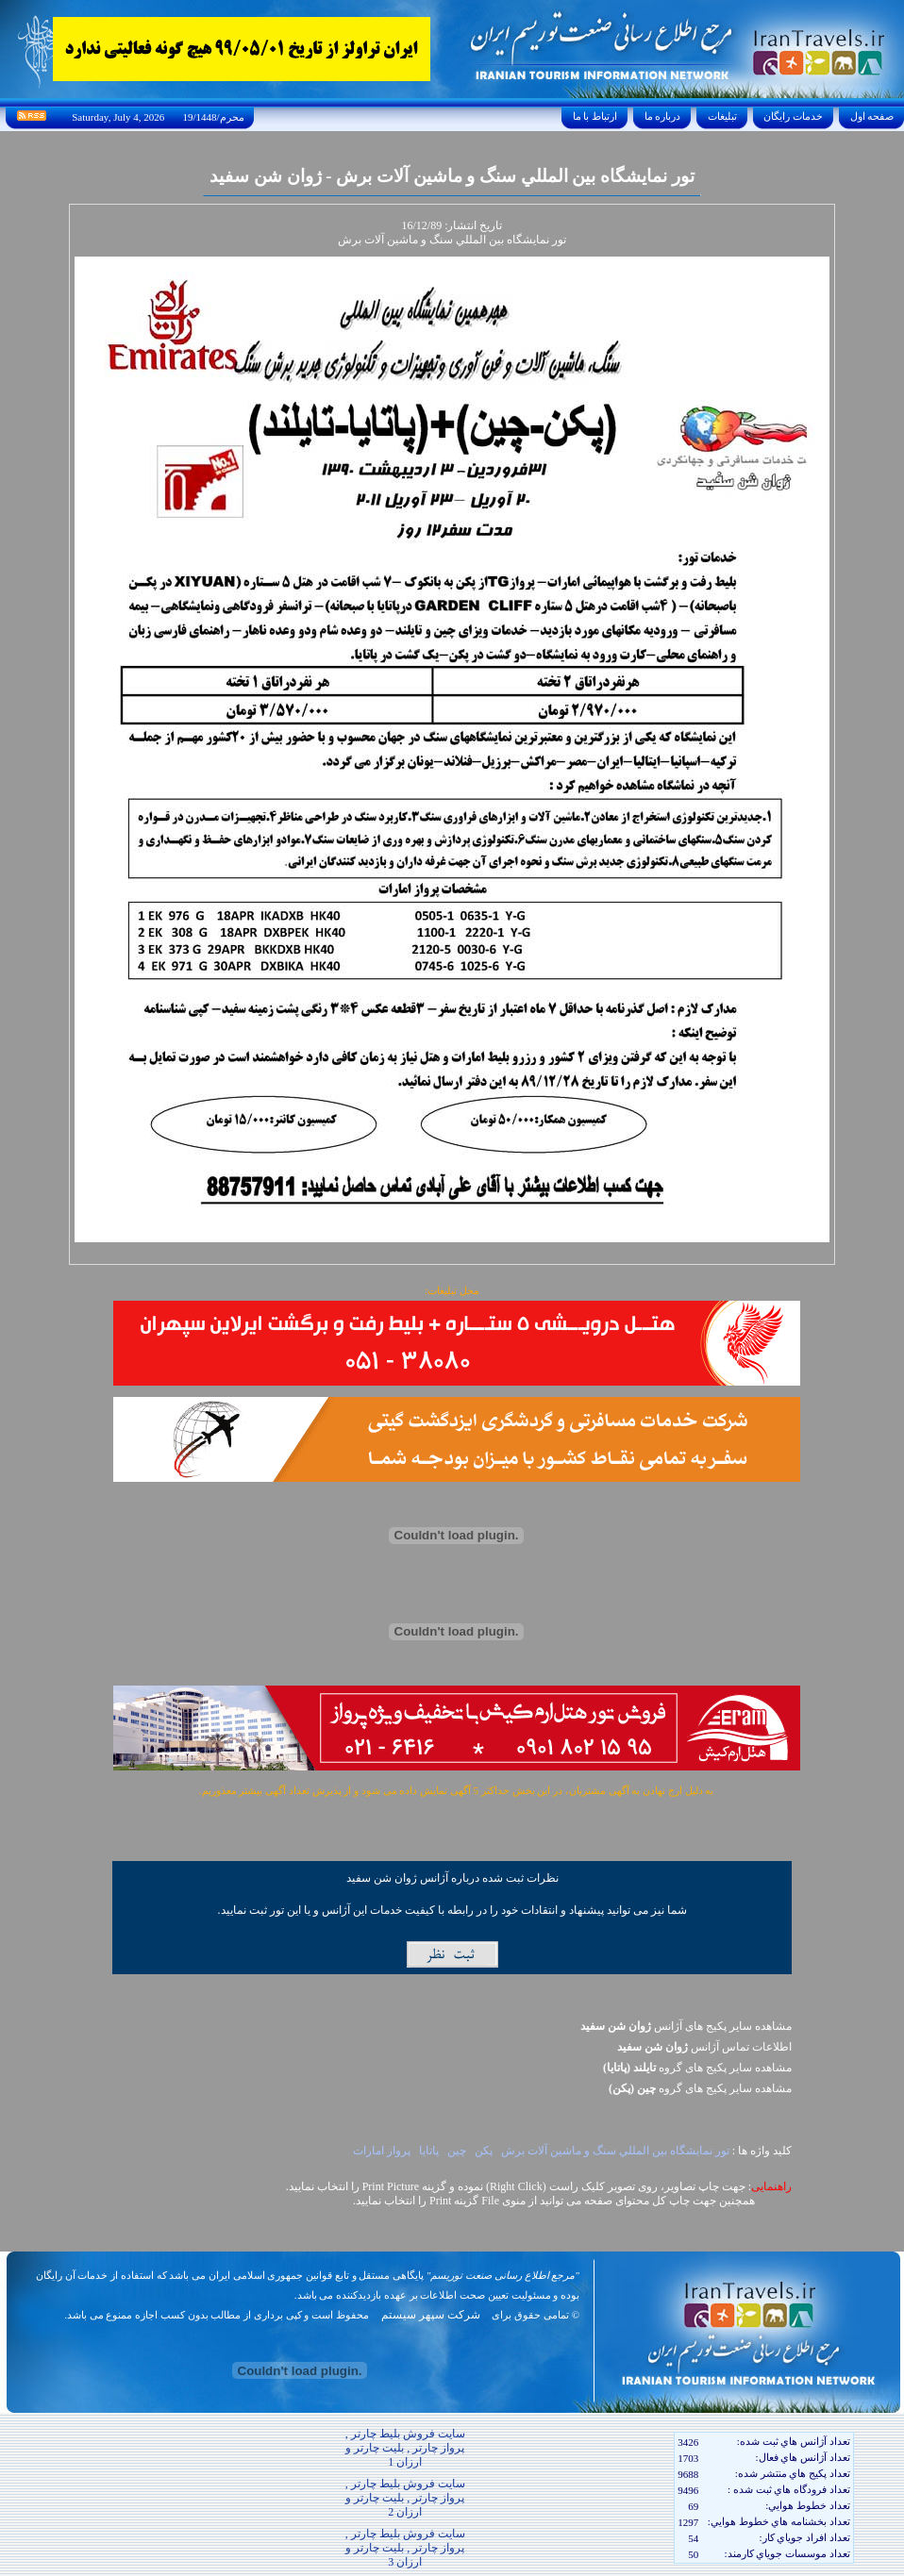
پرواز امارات (381, 2150)
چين (456, 2150)
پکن (484, 2150)
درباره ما (662, 116)
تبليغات (722, 116)
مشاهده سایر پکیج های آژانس (686, 2026)
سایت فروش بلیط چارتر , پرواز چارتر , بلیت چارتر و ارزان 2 (405, 2497)
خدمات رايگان (794, 116)
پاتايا (429, 2150)
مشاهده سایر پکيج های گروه (697, 2067)
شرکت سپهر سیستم (430, 2314)
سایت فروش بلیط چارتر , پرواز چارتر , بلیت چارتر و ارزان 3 (405, 2547)
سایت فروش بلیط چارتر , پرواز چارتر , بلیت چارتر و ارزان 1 (405, 2447)
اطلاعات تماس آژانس (704, 2046)
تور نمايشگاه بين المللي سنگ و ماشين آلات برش (615, 2150)
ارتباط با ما (595, 116)
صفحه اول (871, 116)
